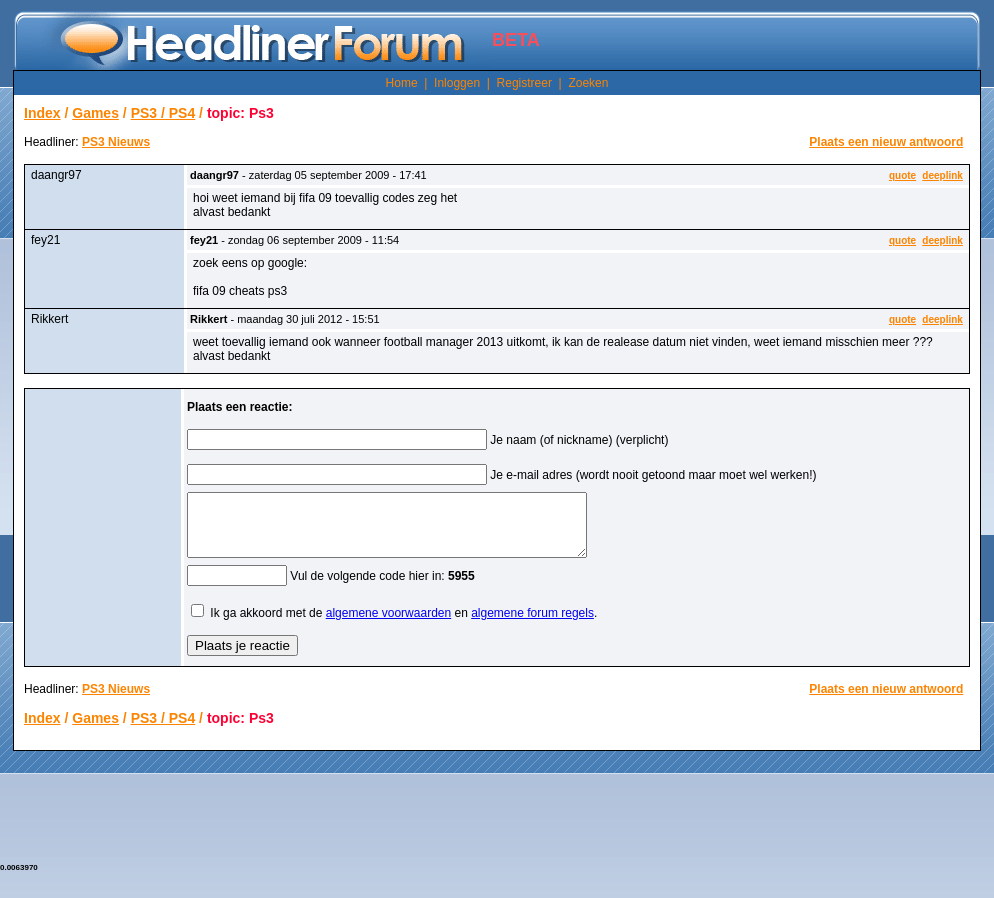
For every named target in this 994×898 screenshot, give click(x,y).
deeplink (942, 175)
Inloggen (457, 83)
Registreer (524, 83)
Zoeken (588, 83)
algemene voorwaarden (388, 625)
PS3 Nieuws (116, 142)
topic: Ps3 (240, 113)
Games (95, 113)
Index (42, 113)
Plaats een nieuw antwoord (886, 142)
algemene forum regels (532, 625)
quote (902, 175)
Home (402, 83)
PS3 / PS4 (163, 113)
